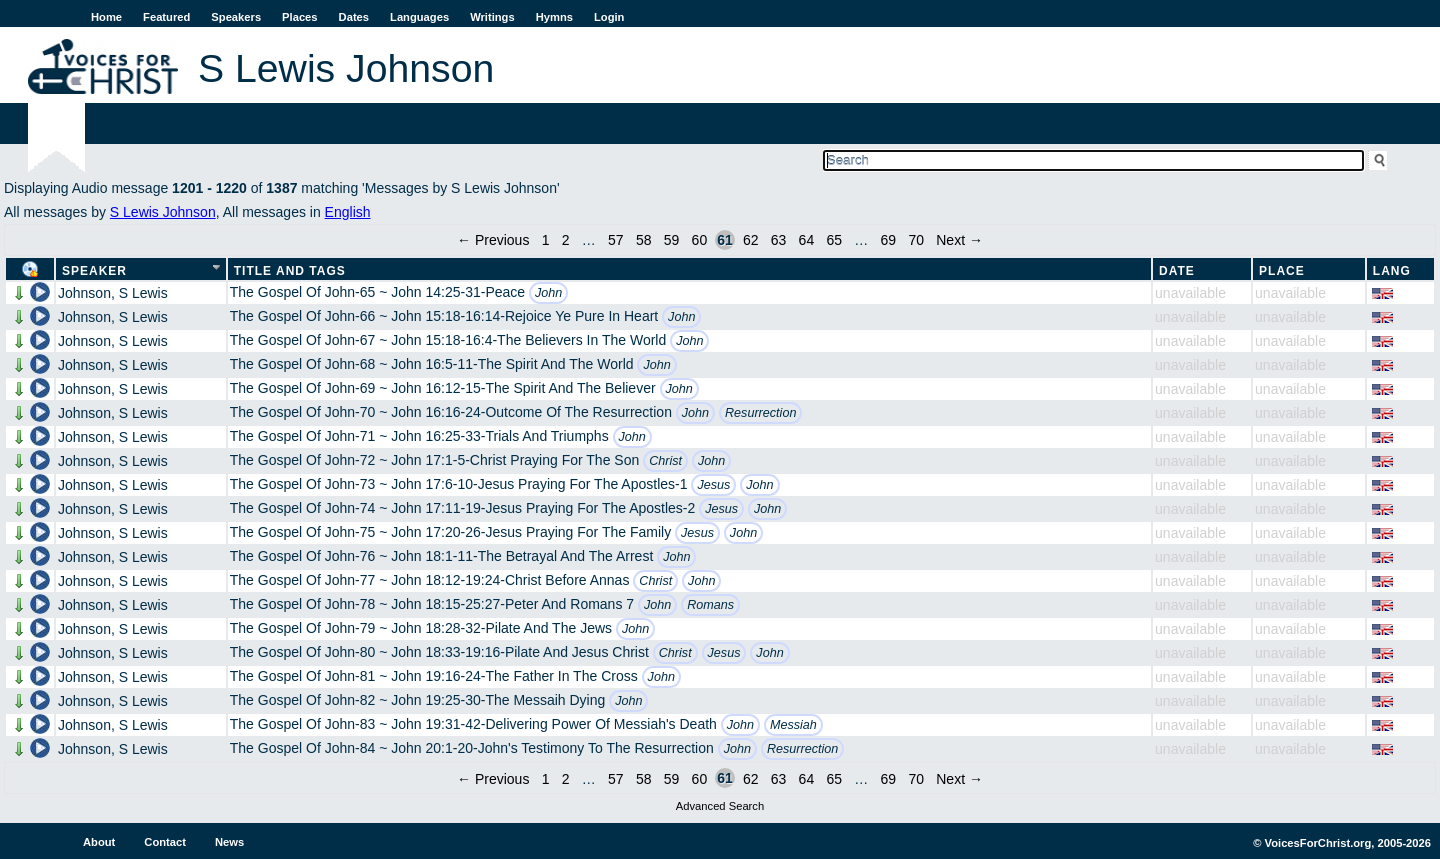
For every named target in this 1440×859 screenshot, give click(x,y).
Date (1177, 271)
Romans (710, 605)
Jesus (713, 485)
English (348, 212)
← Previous (493, 240)
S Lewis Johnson (163, 212)
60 (700, 240)
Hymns (554, 17)
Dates (354, 17)
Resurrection (760, 413)
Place (1282, 271)
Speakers (236, 17)
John (548, 293)
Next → (959, 240)
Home (106, 17)
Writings (492, 17)
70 (916, 240)
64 (807, 240)
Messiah (793, 725)
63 (779, 240)
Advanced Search (720, 806)
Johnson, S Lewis (113, 293)
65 (834, 240)
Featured (166, 17)
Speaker (94, 271)
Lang (1392, 271)
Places (299, 17)
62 (751, 240)
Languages (419, 17)
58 (644, 240)
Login (609, 17)
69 (889, 240)
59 (672, 240)
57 (616, 240)
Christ (665, 461)
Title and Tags (290, 271)
